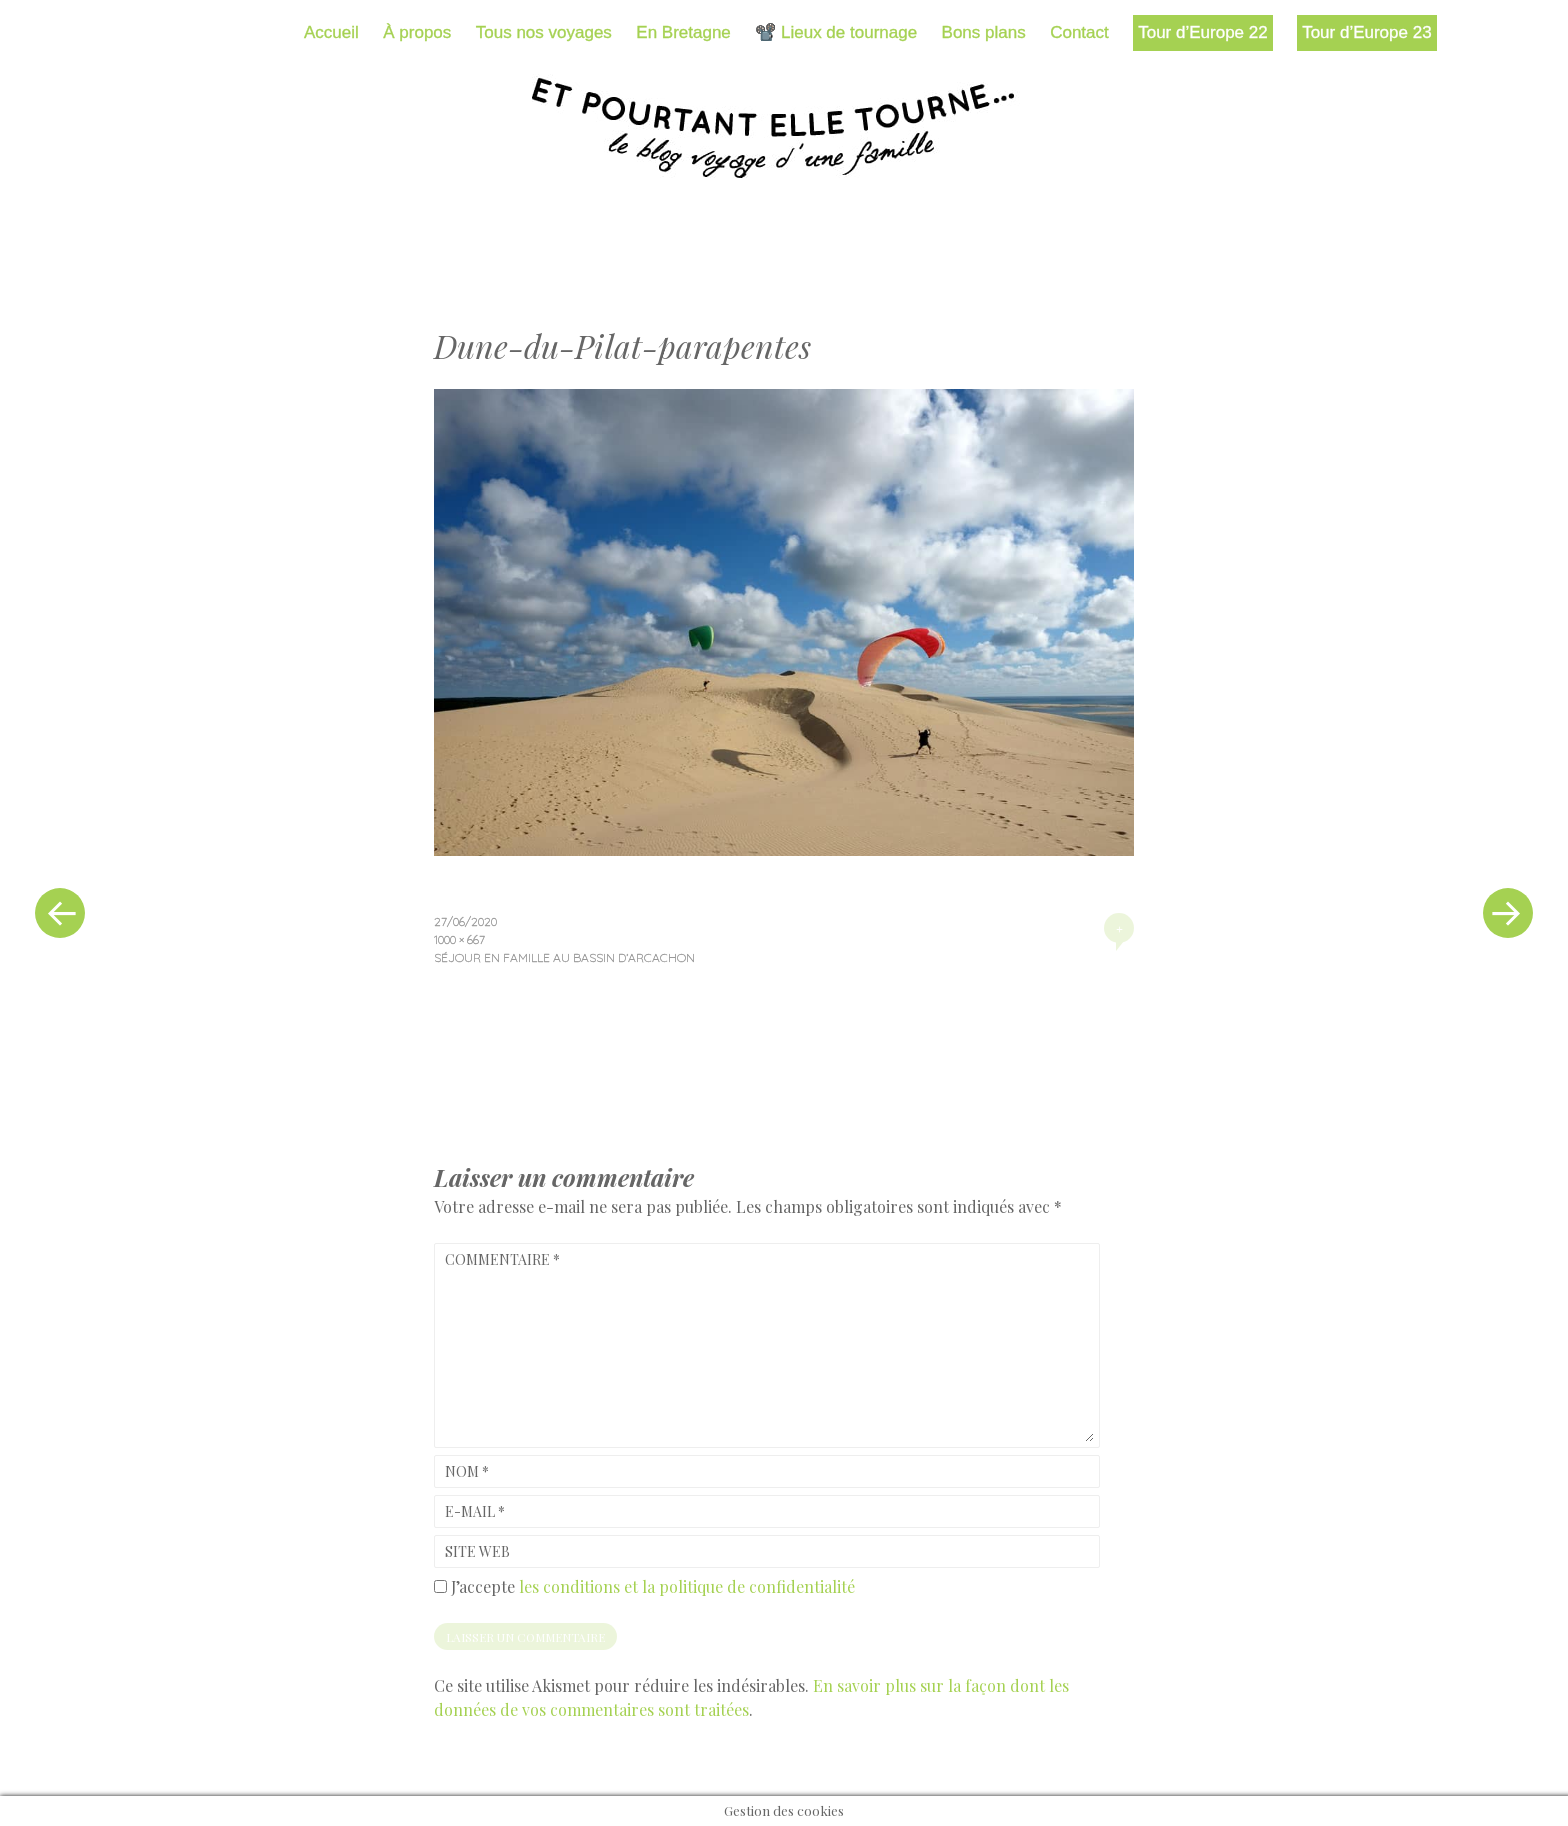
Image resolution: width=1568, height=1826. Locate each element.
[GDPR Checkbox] (440, 1586)
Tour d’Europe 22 (1202, 32)
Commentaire (502, 1259)
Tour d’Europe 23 (1366, 32)
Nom (467, 1471)
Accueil (331, 32)
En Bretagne (683, 32)
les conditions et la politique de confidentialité (687, 1586)
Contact (1079, 32)
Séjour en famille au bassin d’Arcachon (564, 957)
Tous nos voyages (544, 32)
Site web (477, 1551)
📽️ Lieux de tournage (836, 32)
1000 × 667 (459, 939)
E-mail (475, 1511)
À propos (417, 32)
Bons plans (984, 32)
